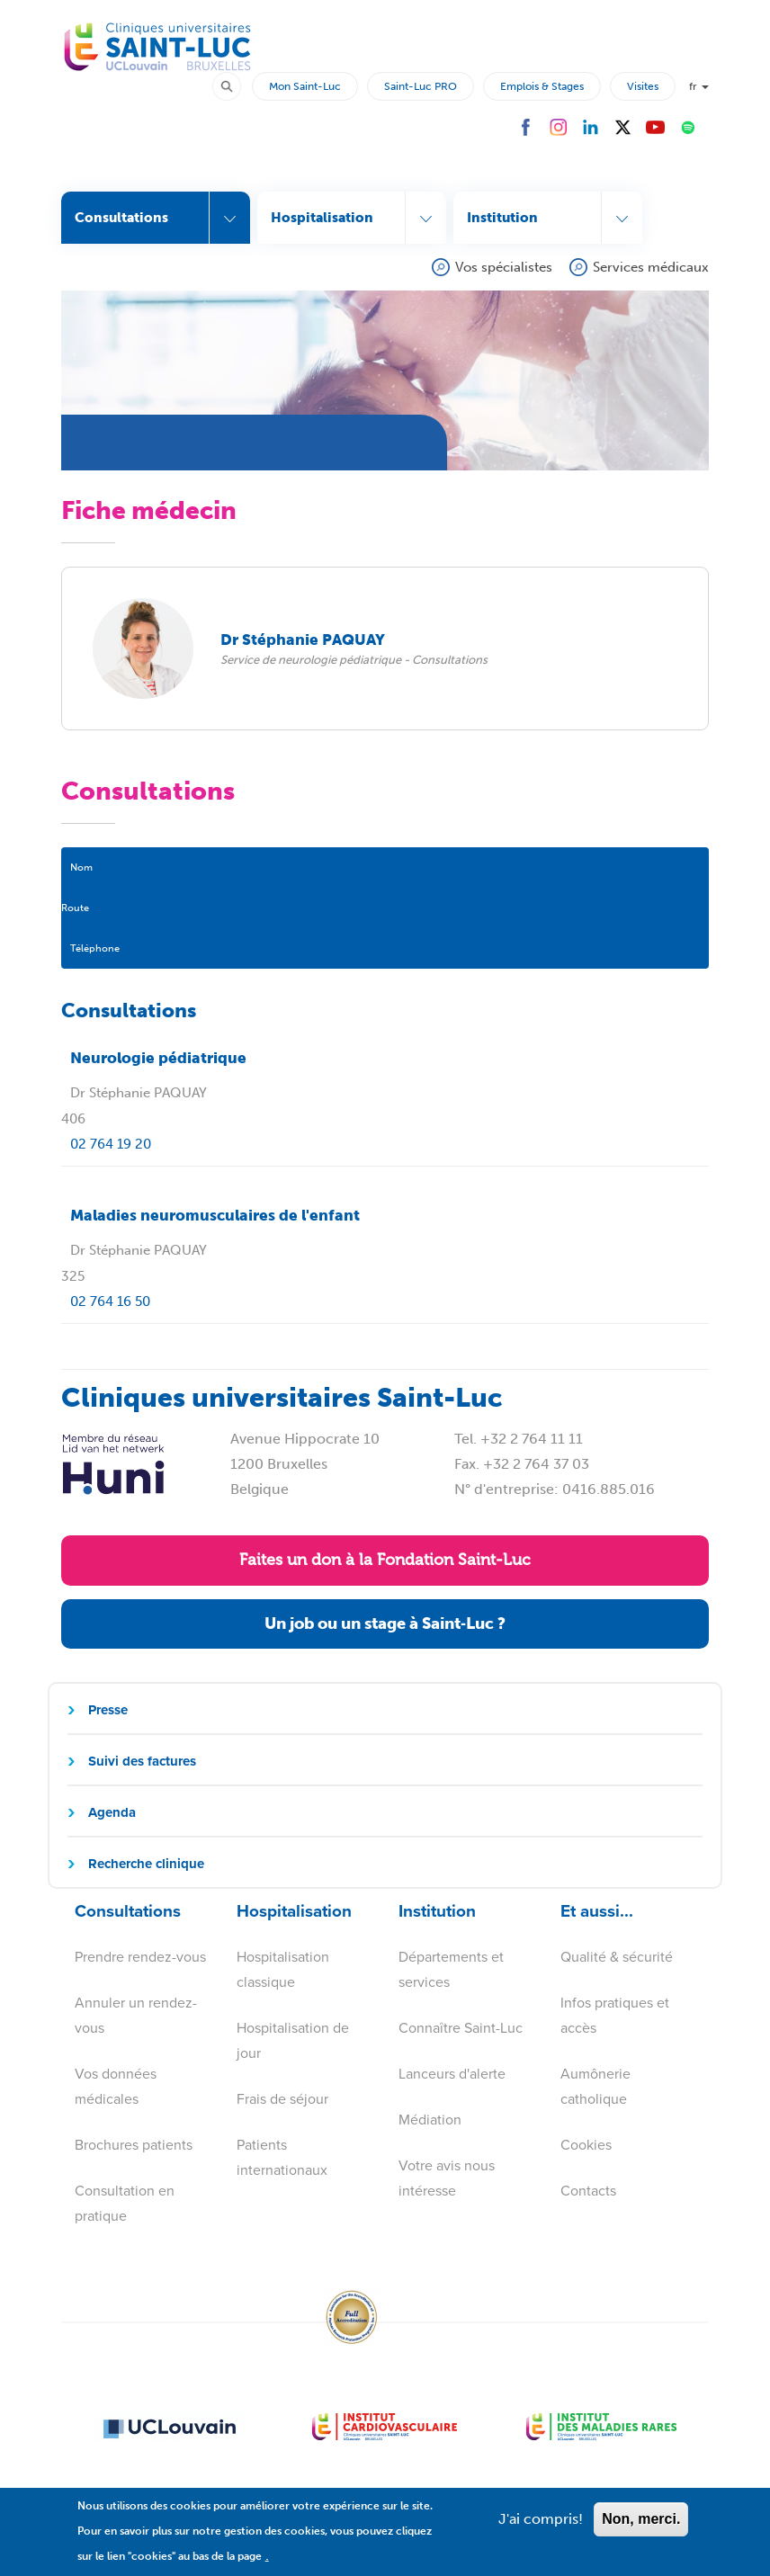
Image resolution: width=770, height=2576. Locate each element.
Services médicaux (651, 267)
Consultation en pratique (125, 2203)
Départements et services (451, 1969)
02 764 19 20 (110, 1144)
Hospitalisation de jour (293, 2040)
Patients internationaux (282, 2157)
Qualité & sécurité (616, 1956)
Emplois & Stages (542, 86)
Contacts (588, 2190)
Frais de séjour (282, 2099)
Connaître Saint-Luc (460, 2027)
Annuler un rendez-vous (136, 2015)
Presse (108, 1710)
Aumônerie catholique (595, 2086)
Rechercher (235, 85)
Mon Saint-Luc (305, 86)
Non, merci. (641, 2529)
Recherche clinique (146, 1864)
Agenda (112, 1812)
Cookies (586, 2144)
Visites (642, 86)
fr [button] (699, 86)
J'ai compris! (540, 2529)
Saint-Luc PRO (420, 86)
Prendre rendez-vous (140, 1956)
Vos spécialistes (503, 267)
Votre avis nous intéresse (446, 2178)
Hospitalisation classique (283, 1969)
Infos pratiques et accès (614, 2015)
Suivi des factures (142, 1761)
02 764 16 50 (110, 1301)
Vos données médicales (116, 2086)
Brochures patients (133, 2144)
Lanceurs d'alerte (452, 2073)
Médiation (429, 2119)
